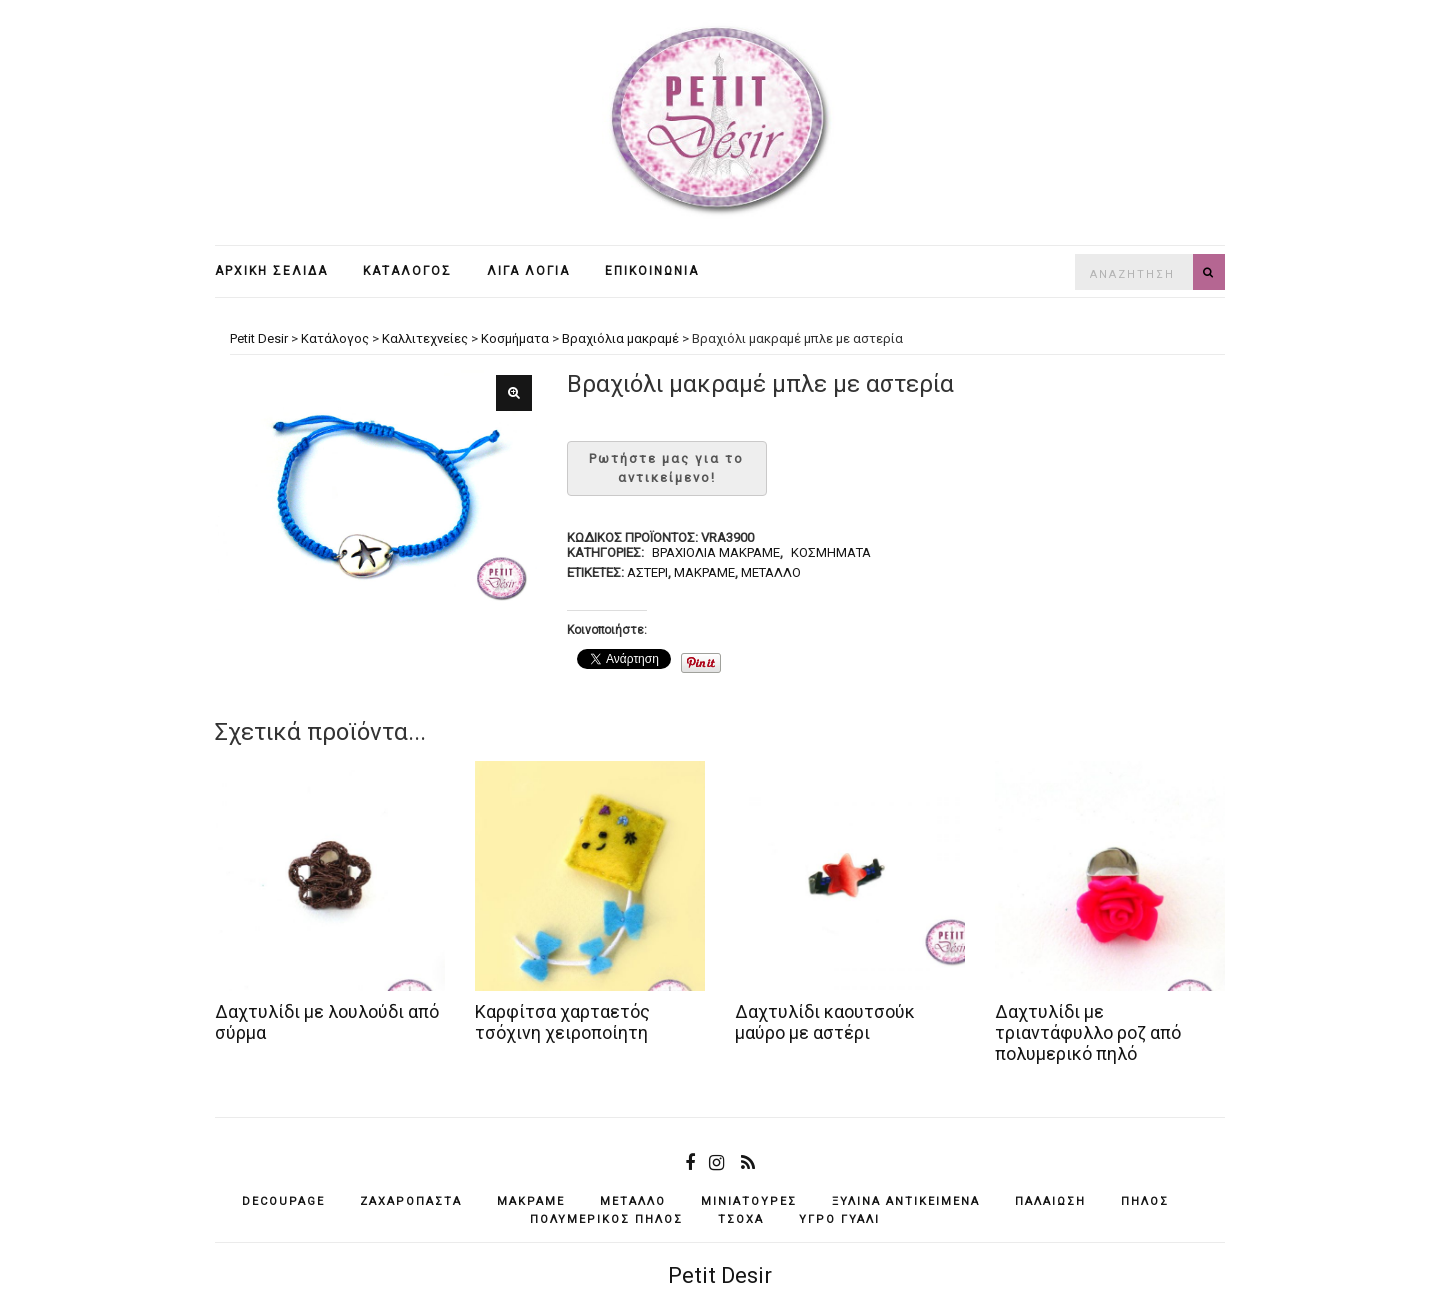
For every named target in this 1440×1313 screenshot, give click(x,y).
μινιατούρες (749, 1201)
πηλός (1145, 1201)
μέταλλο (771, 572)
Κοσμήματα (831, 552)
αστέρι (647, 572)
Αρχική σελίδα (271, 271)
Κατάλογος (407, 271)
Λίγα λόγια (528, 271)
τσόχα (741, 1219)
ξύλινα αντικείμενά (906, 1201)
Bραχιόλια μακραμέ (716, 552)
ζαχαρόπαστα (411, 1201)
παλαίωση (1050, 1201)
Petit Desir (720, 1275)
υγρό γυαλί (839, 1219)
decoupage (283, 1201)
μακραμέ (704, 572)
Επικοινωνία (652, 271)
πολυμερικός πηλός (606, 1219)
